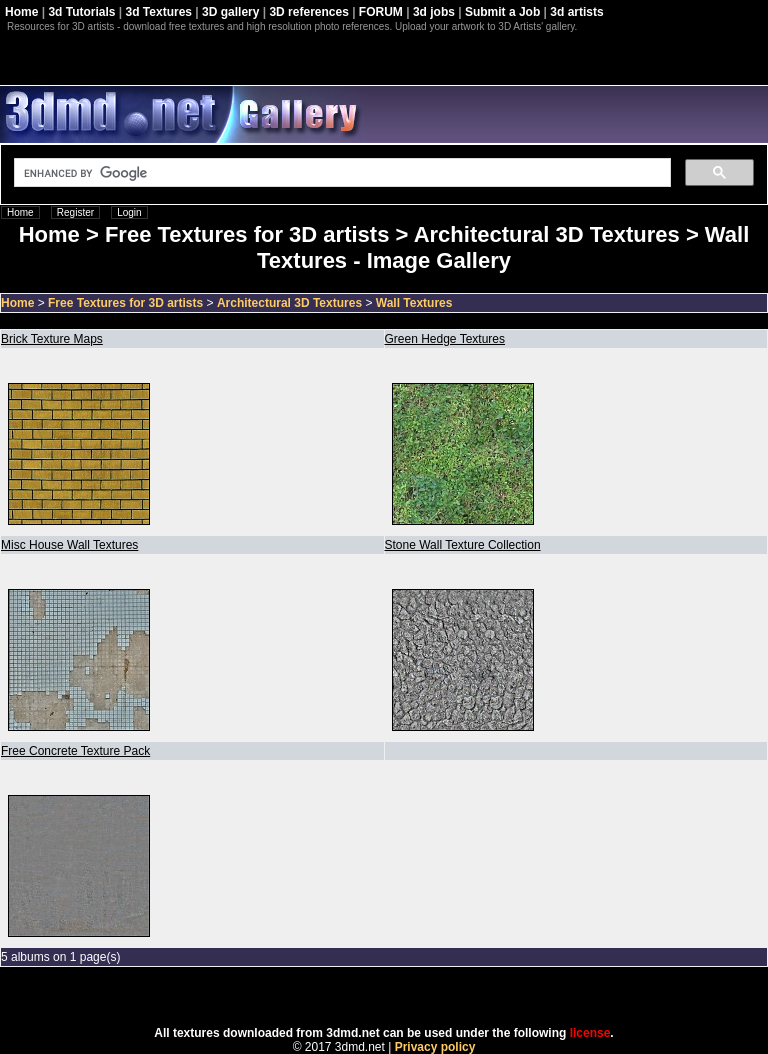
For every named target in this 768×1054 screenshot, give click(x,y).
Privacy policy (435, 1047)
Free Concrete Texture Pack (75, 751)
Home (21, 12)
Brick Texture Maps (52, 339)
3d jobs (434, 12)
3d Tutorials (81, 12)
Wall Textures (414, 303)
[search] (340, 173)
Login (129, 212)
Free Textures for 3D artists (125, 303)
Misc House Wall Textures (69, 545)
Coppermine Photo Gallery (409, 997)
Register (75, 212)
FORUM (381, 12)
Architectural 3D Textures (289, 303)
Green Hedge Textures (445, 339)
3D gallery (230, 12)
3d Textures (159, 12)
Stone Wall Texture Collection (463, 545)
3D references (308, 12)
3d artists (576, 12)
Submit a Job (502, 12)
